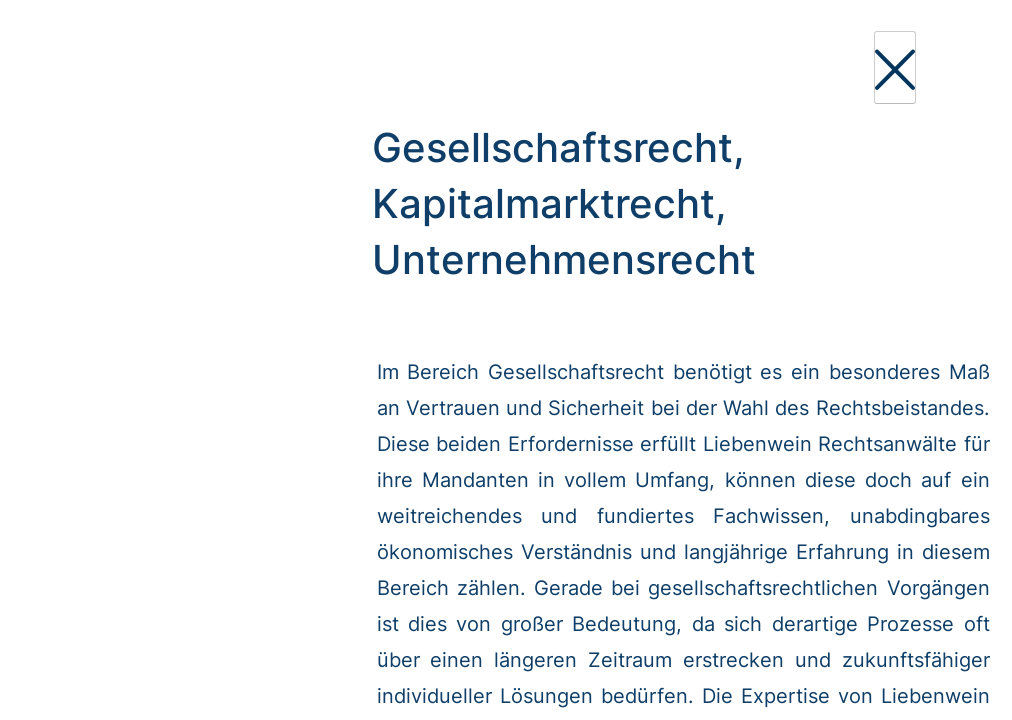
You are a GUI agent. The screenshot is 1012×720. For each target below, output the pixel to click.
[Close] (895, 67)
